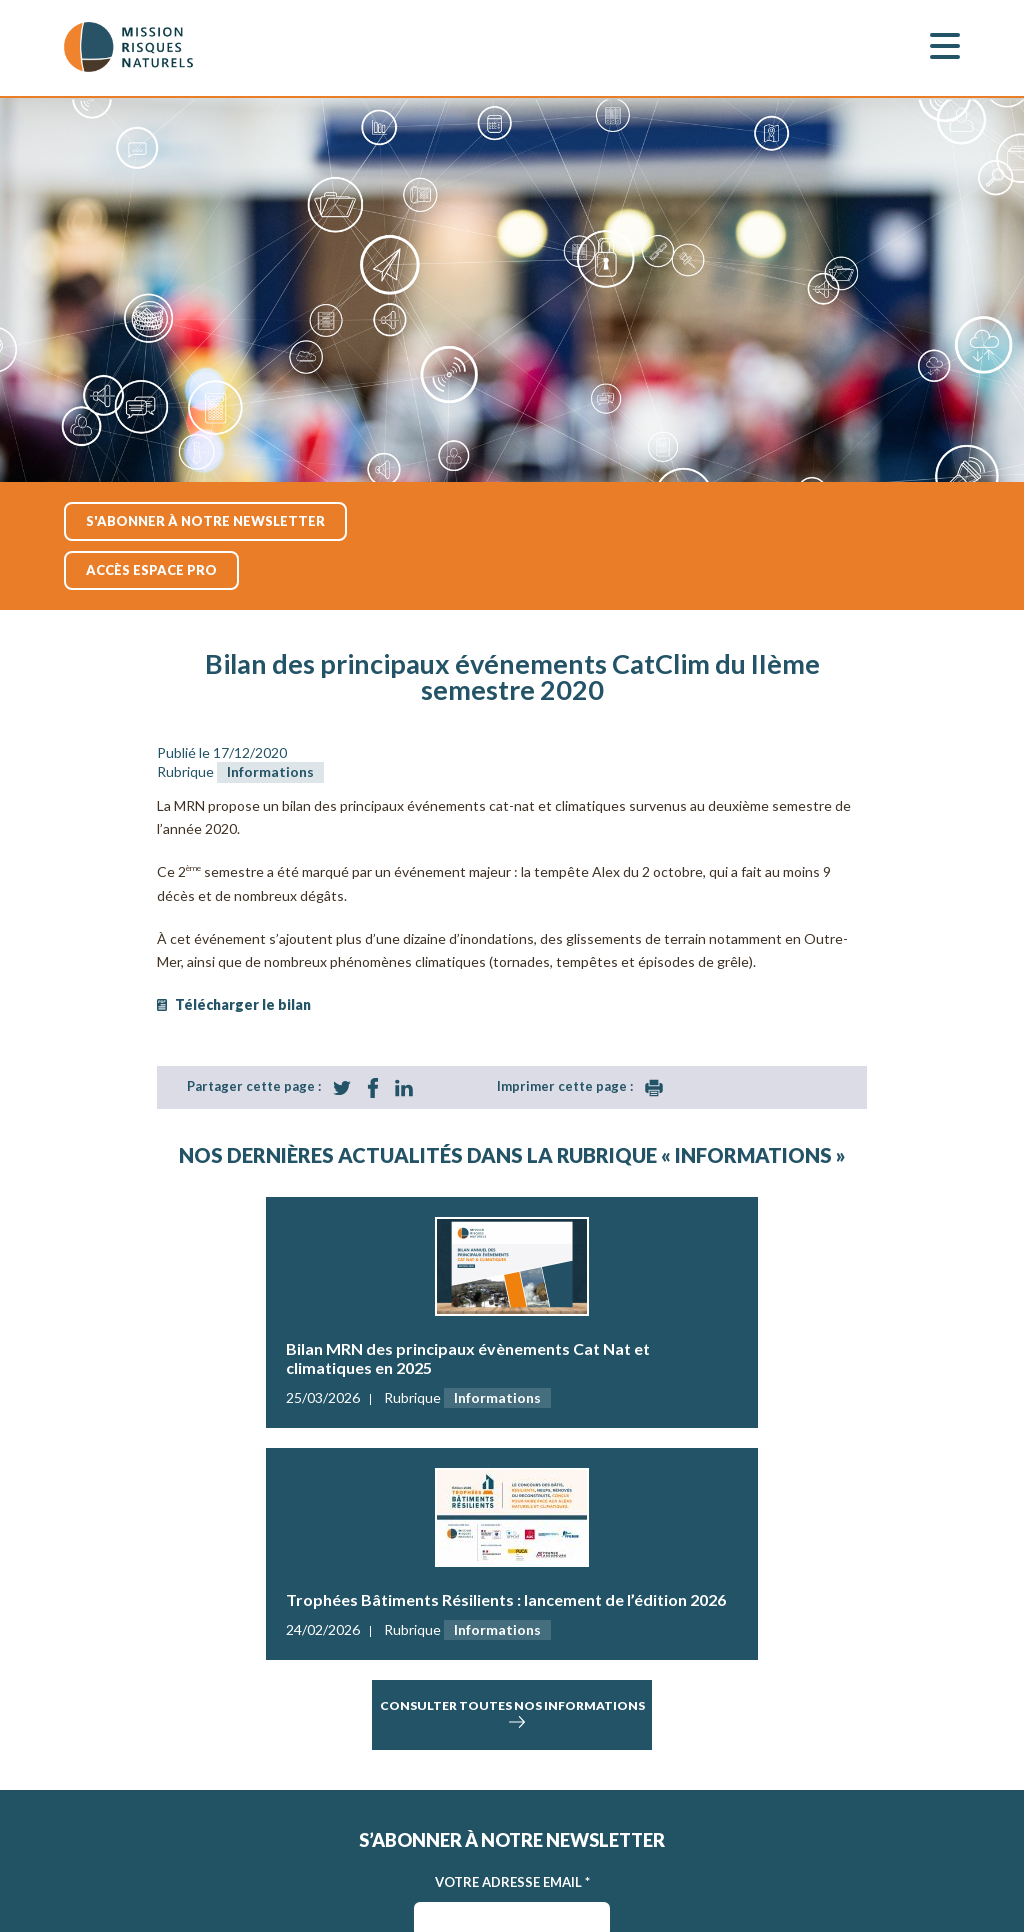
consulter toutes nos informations (512, 1714)
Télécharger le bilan (243, 1004)
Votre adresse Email (512, 1882)
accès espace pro (151, 570)
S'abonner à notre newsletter (205, 521)
